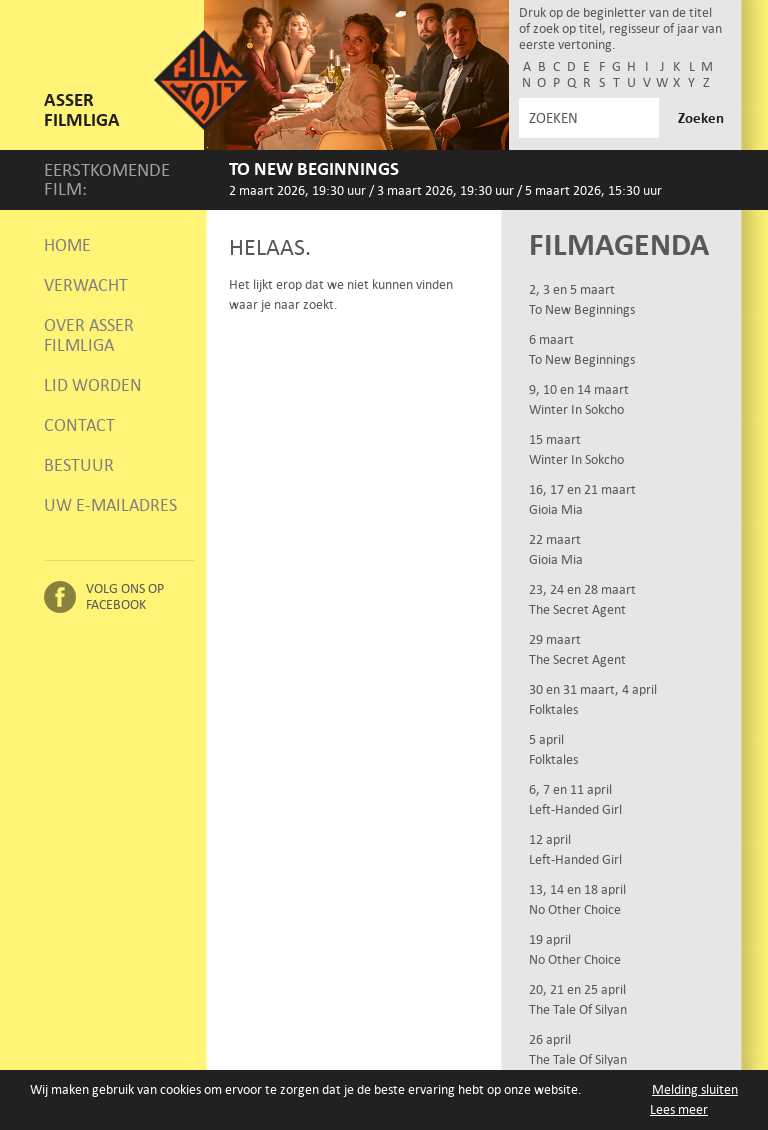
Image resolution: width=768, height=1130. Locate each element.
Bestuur (79, 465)
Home (67, 245)
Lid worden (93, 385)
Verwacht (86, 285)
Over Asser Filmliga (89, 335)
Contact (79, 425)
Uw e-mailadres (110, 505)
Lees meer (679, 1110)
